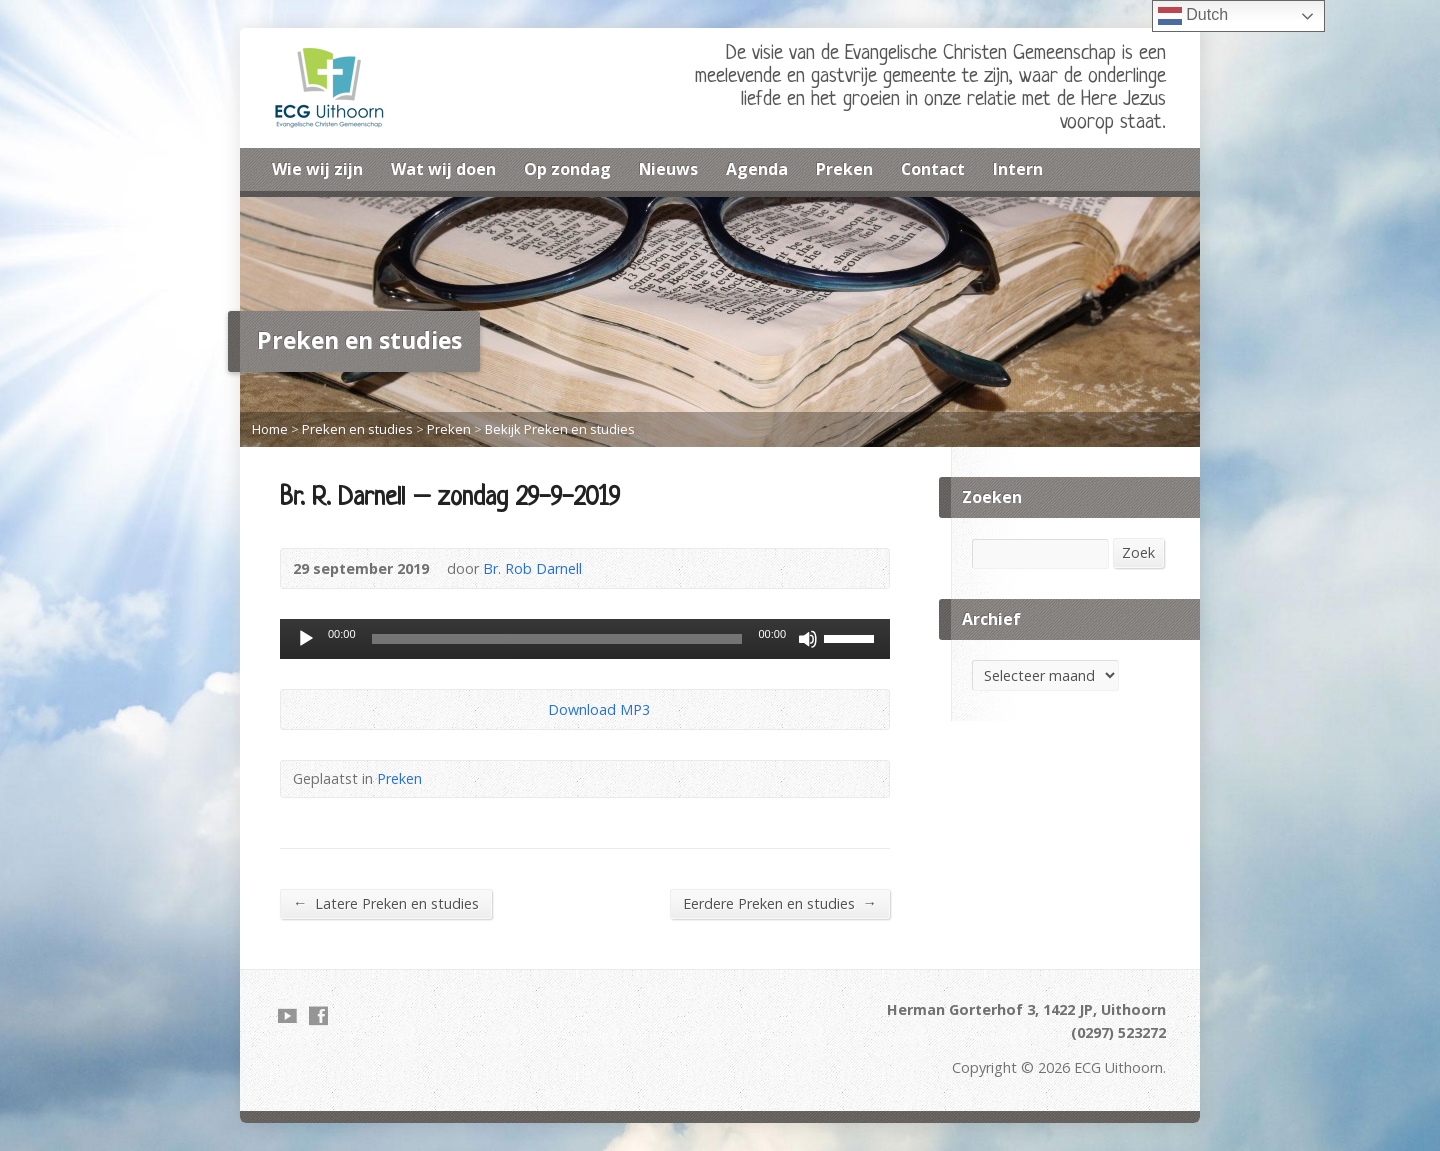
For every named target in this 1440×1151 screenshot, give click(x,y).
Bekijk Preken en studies (560, 429)
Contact (933, 169)
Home (270, 429)
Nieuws (668, 169)
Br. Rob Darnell (532, 568)
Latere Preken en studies (386, 903)
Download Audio (531, 709)
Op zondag (567, 169)
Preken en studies (357, 429)
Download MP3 (599, 709)
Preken (844, 169)
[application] (585, 639)
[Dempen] (808, 639)
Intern (1018, 169)
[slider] (557, 639)
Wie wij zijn (317, 169)
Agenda (757, 169)
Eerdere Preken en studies (780, 903)
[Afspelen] (306, 639)
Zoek (1138, 552)
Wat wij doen (443, 169)
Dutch (1193, 16)
